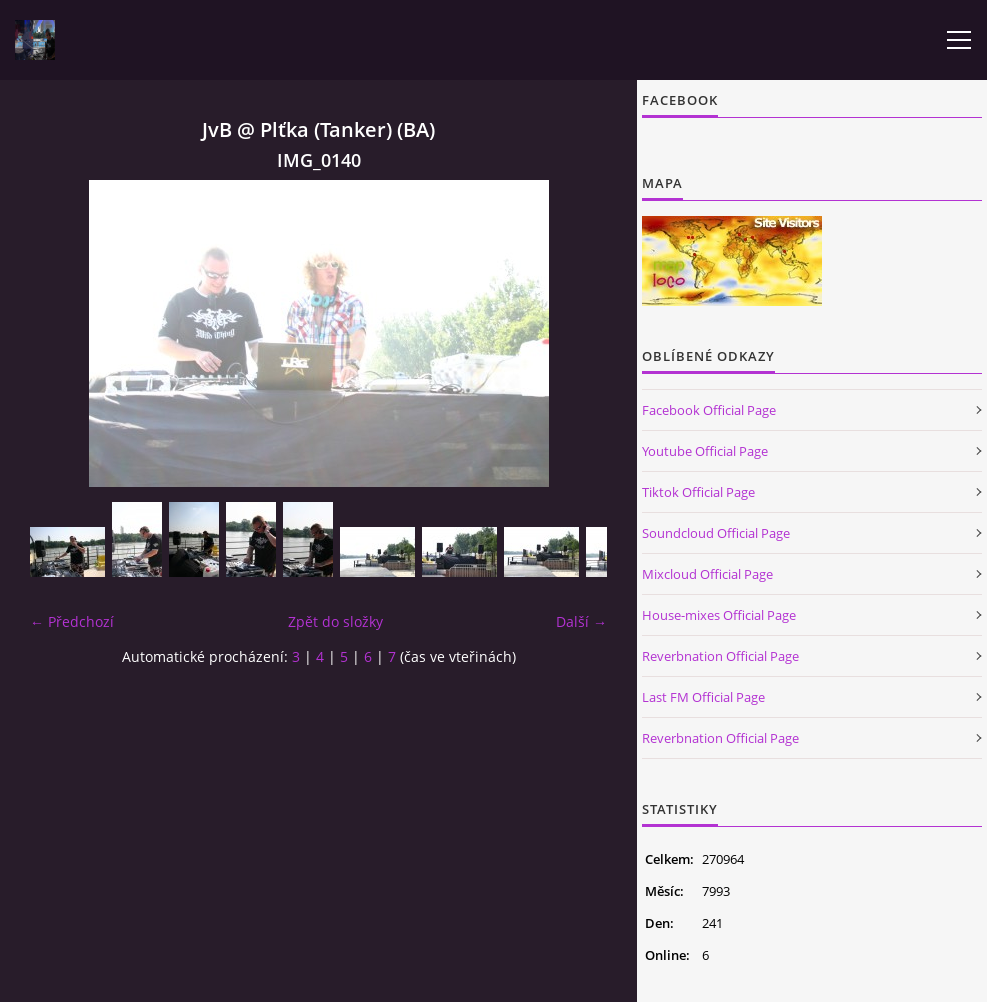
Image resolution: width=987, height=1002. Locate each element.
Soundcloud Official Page (716, 533)
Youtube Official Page (705, 451)
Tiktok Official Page (698, 492)
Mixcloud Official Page (707, 574)
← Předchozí (72, 621)
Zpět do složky (335, 621)
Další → (581, 621)
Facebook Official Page (709, 410)
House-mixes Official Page (719, 615)
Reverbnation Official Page (720, 656)
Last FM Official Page (703, 697)
